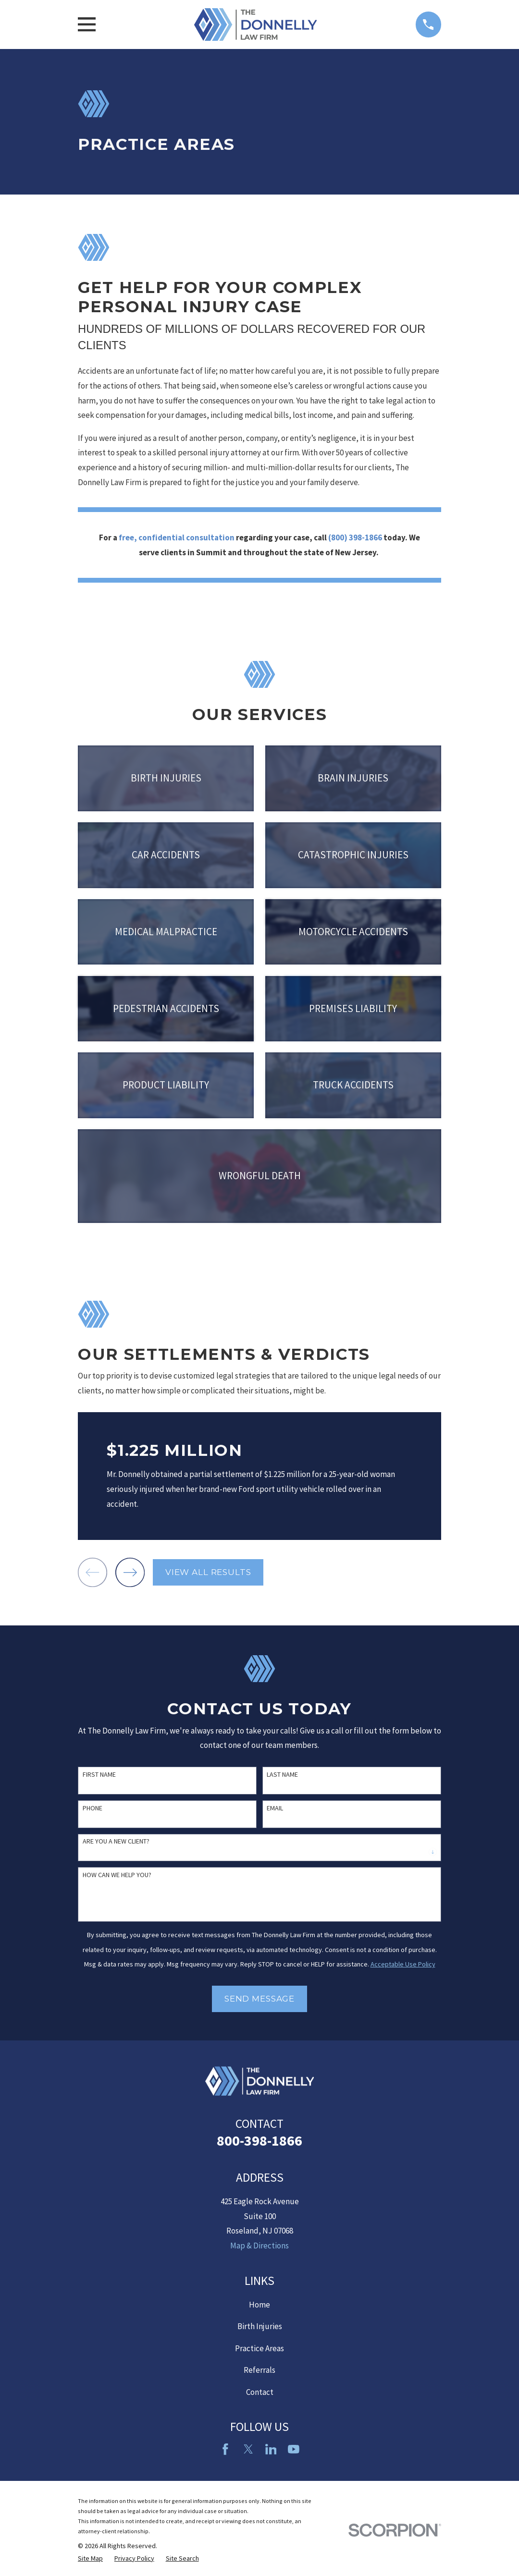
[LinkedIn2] (271, 2449)
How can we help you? (117, 1875)
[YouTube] (293, 2449)
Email (275, 1808)
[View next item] (130, 1572)
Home (259, 2304)
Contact (259, 2392)
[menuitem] (90, 2558)
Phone (92, 1808)
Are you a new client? (116, 1841)
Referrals (259, 2370)
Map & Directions (259, 2245)
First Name (99, 1774)
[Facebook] (225, 2449)
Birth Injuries (259, 2326)
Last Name (282, 1774)
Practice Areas (259, 2348)
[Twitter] (248, 2449)
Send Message (259, 1998)
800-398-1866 (259, 2140)
